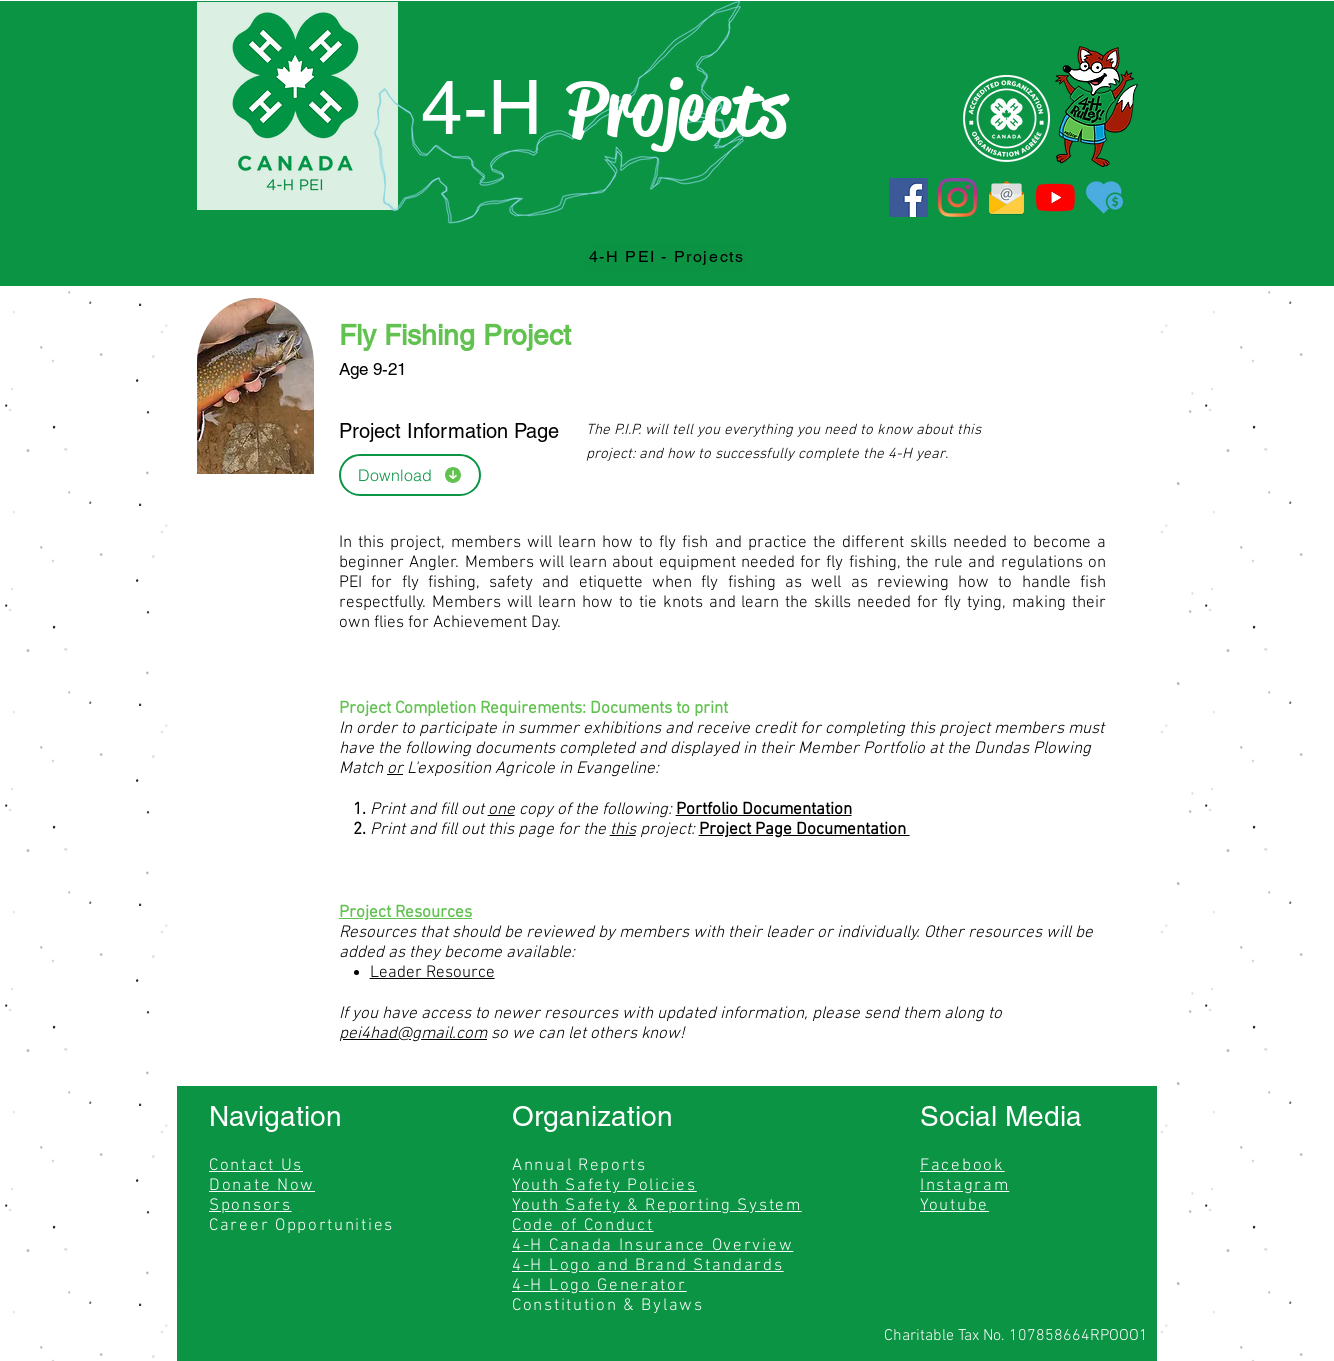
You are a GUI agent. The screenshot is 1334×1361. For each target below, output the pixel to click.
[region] (92, 522)
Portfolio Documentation (764, 810)
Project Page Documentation (804, 830)
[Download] (410, 475)
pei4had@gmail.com (413, 1034)
